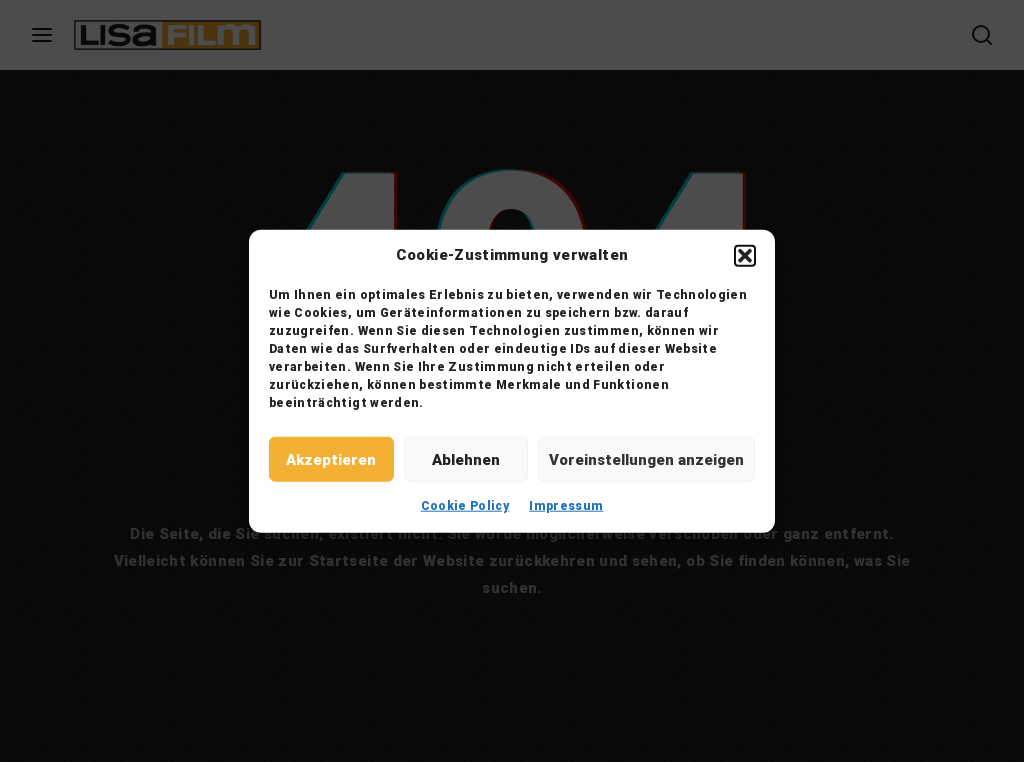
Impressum (566, 506)
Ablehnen (466, 459)
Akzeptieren (331, 459)
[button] (745, 255)
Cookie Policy (465, 506)
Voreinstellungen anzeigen (646, 459)
